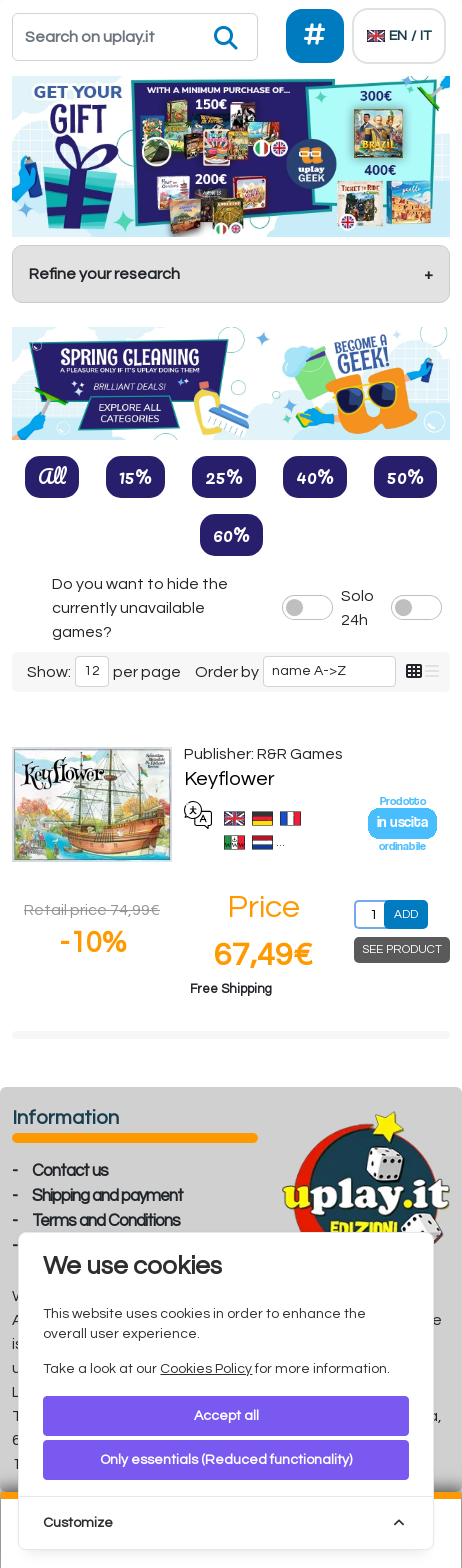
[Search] (135, 37)
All (52, 476)
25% (224, 476)
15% (135, 476)
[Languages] (399, 36)
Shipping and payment (107, 1196)
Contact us (70, 1171)
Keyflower (229, 779)
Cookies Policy (206, 1369)
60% (231, 534)
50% (405, 476)
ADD (406, 914)
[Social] (315, 36)
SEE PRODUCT (402, 949)
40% (315, 476)
